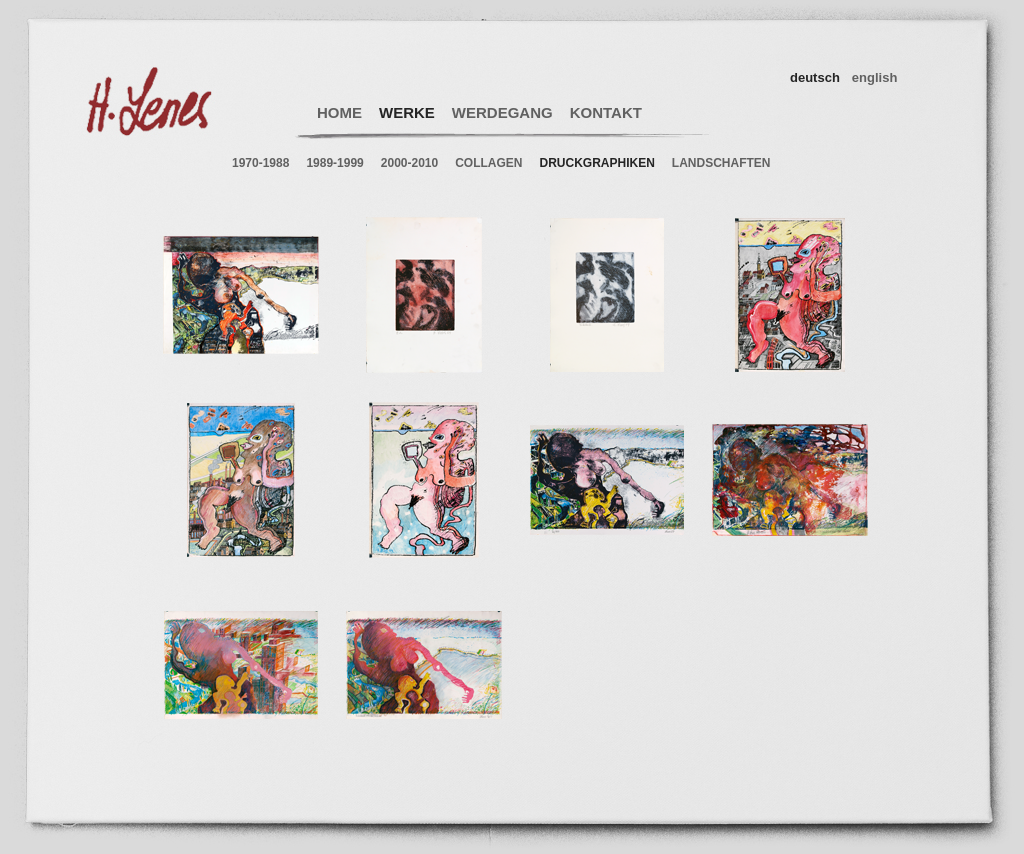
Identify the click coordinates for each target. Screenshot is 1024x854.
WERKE (407, 112)
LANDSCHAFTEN (721, 163)
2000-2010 (409, 163)
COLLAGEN (488, 163)
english (875, 77)
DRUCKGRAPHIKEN (597, 163)
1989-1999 (334, 163)
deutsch (815, 77)
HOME (339, 112)
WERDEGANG (502, 112)
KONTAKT (606, 112)
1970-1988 (260, 163)
